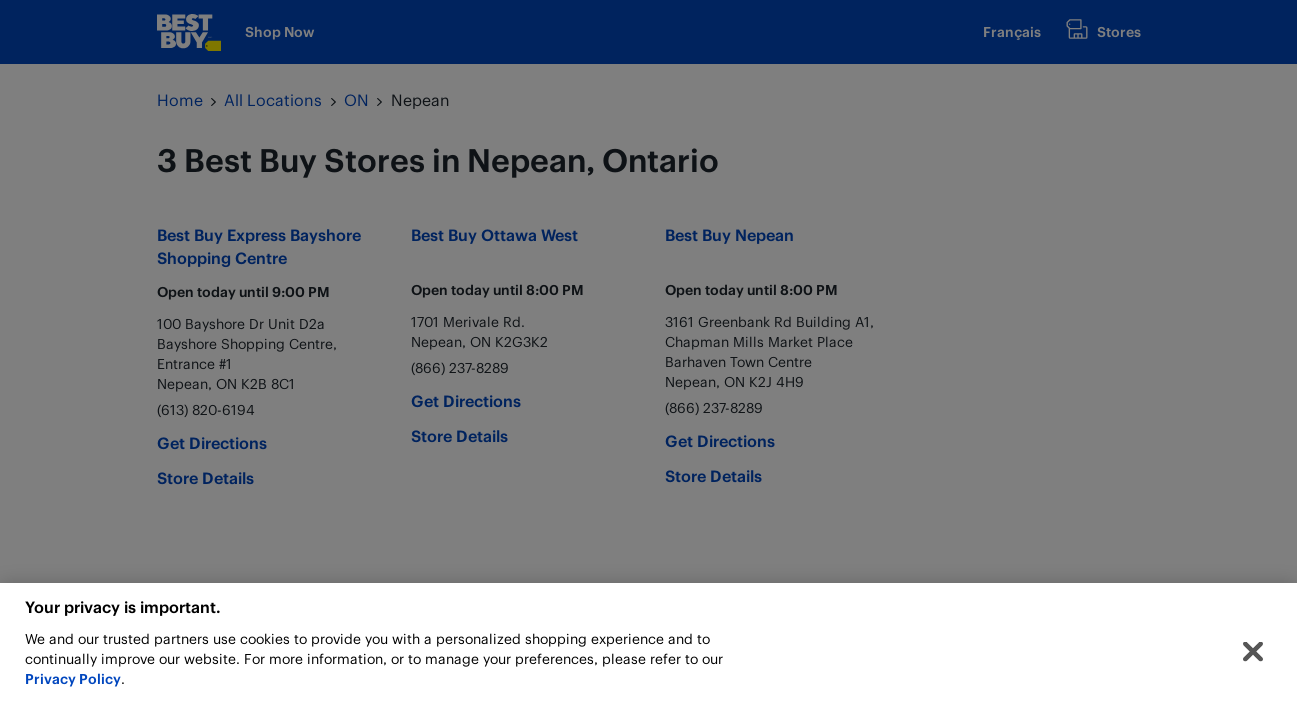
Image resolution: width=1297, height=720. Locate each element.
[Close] (1253, 657)
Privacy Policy (73, 683)
